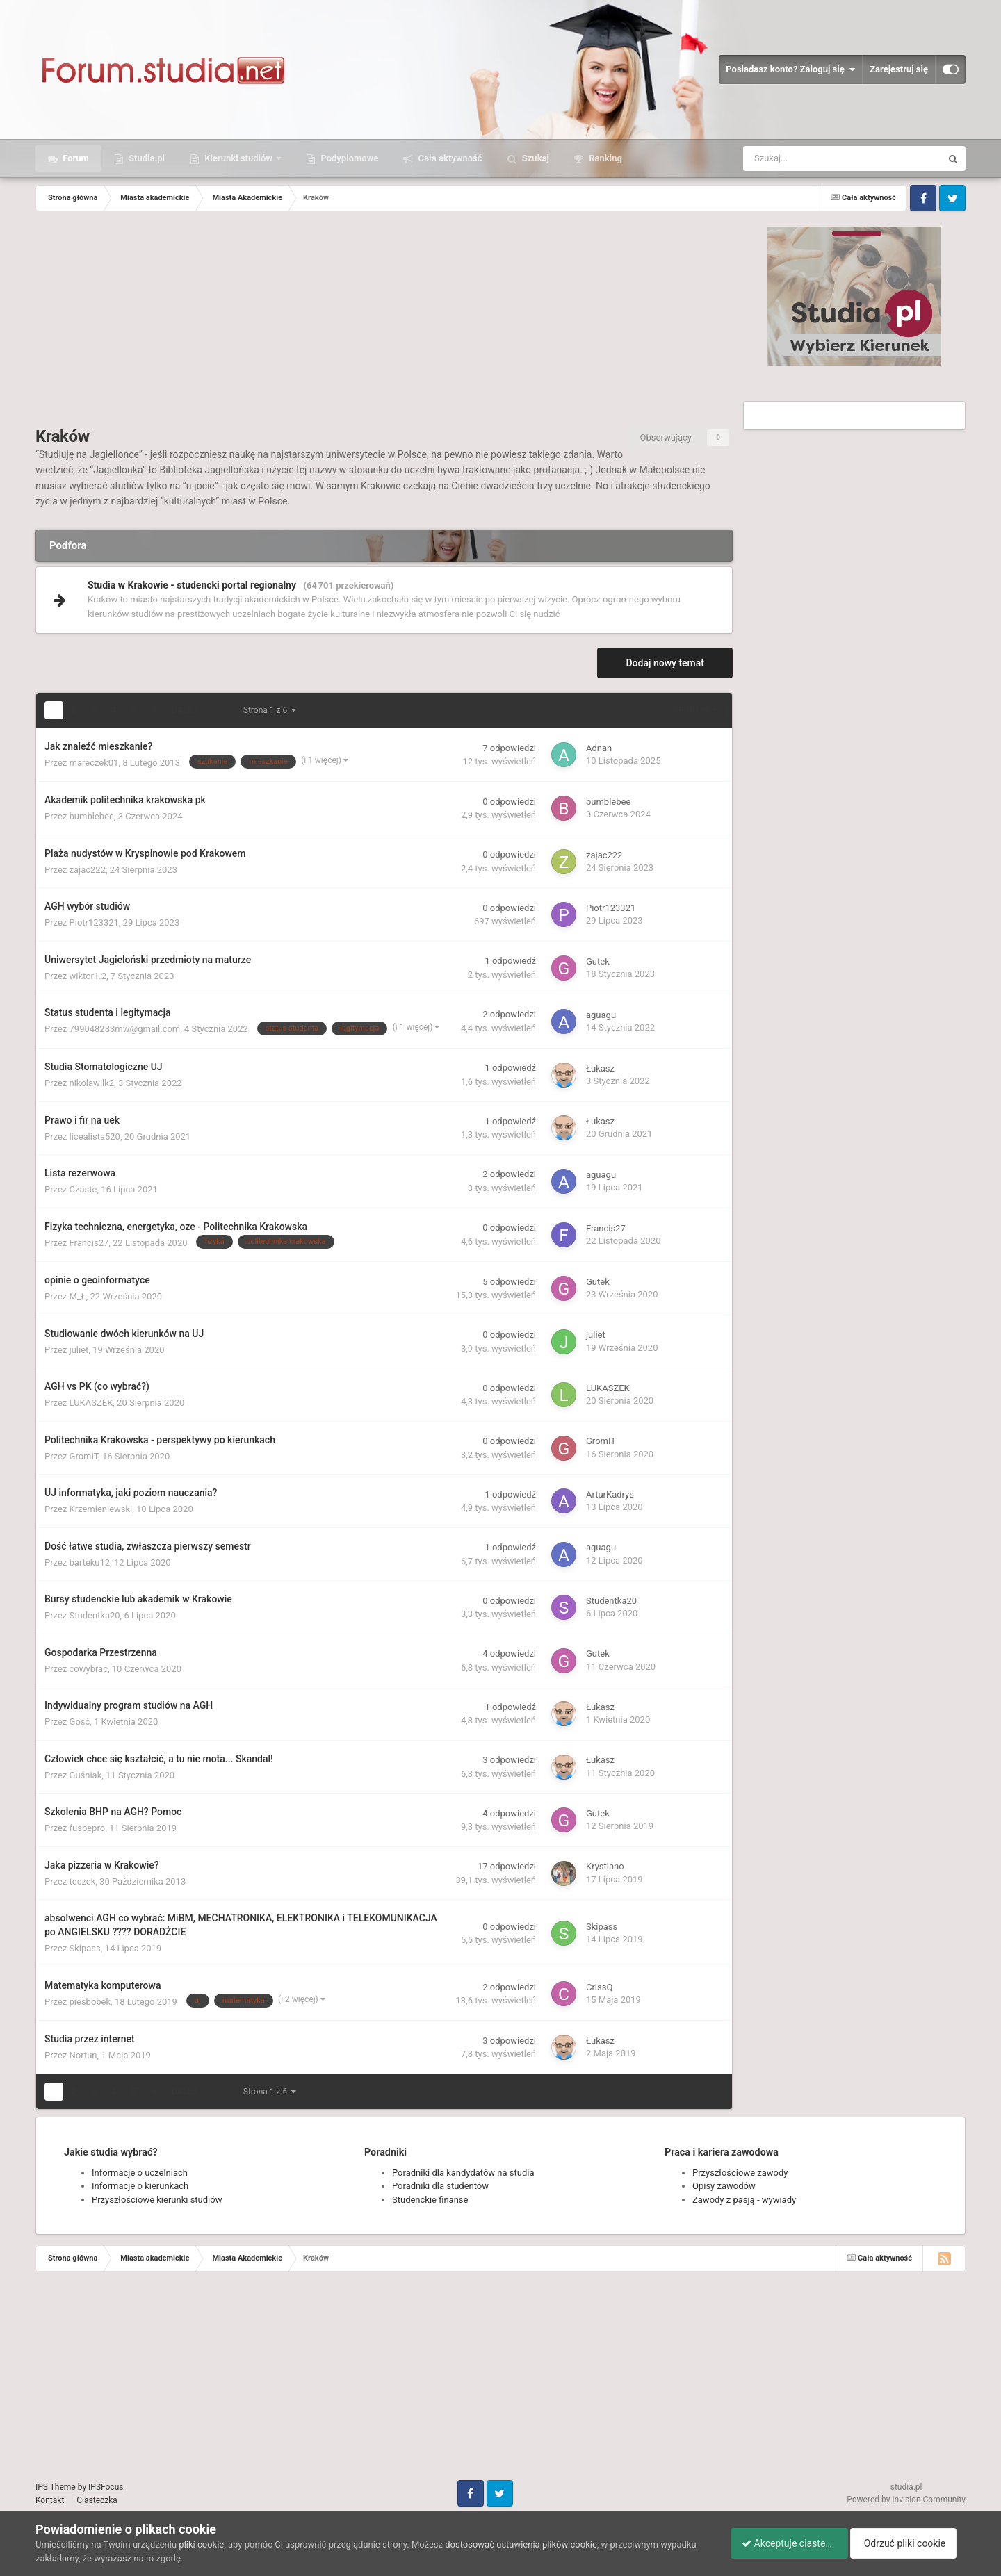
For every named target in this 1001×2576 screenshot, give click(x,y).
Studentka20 (95, 1615)
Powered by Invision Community (906, 2499)
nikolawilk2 (92, 1083)
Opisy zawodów (724, 2186)
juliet (79, 1350)
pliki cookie (201, 2544)
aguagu (601, 1015)
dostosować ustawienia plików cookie (521, 2544)
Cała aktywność (449, 158)
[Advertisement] (384, 322)
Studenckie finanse (430, 2199)
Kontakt (49, 2500)
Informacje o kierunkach (140, 2186)
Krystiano (605, 1866)
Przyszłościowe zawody (740, 2172)
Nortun (83, 2055)
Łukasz (600, 1068)
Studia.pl (146, 158)
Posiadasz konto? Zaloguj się (790, 69)
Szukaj (534, 158)
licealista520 (95, 1136)
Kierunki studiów (238, 158)
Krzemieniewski (101, 1509)
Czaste (83, 1189)
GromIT (84, 1456)
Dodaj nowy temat (665, 662)
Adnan (599, 748)
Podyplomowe (348, 158)
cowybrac (89, 1669)
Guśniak (86, 1775)
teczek (83, 1881)
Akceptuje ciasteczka (783, 2543)
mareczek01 (94, 762)
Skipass (85, 1948)
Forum (74, 158)
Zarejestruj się (899, 69)
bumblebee (92, 816)
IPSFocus (105, 2487)
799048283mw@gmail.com (125, 1029)
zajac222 (88, 869)
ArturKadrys (610, 1494)
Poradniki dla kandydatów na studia (463, 2172)
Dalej (184, 710)
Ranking (604, 158)
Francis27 (89, 1243)
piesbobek (90, 2001)
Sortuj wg (694, 710)
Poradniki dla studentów (440, 2186)
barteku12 (90, 1562)
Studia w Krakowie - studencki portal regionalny (192, 585)
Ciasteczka (96, 2500)
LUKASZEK (91, 1402)
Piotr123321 (94, 922)
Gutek (598, 961)
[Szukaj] (811, 158)
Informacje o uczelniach (140, 2172)
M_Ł (78, 1296)
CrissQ (599, 1987)
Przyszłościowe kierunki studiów (157, 2199)
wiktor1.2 (88, 976)
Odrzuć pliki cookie (909, 2543)
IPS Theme (55, 2487)
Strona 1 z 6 (269, 710)
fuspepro (88, 1828)
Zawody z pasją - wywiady (744, 2199)
